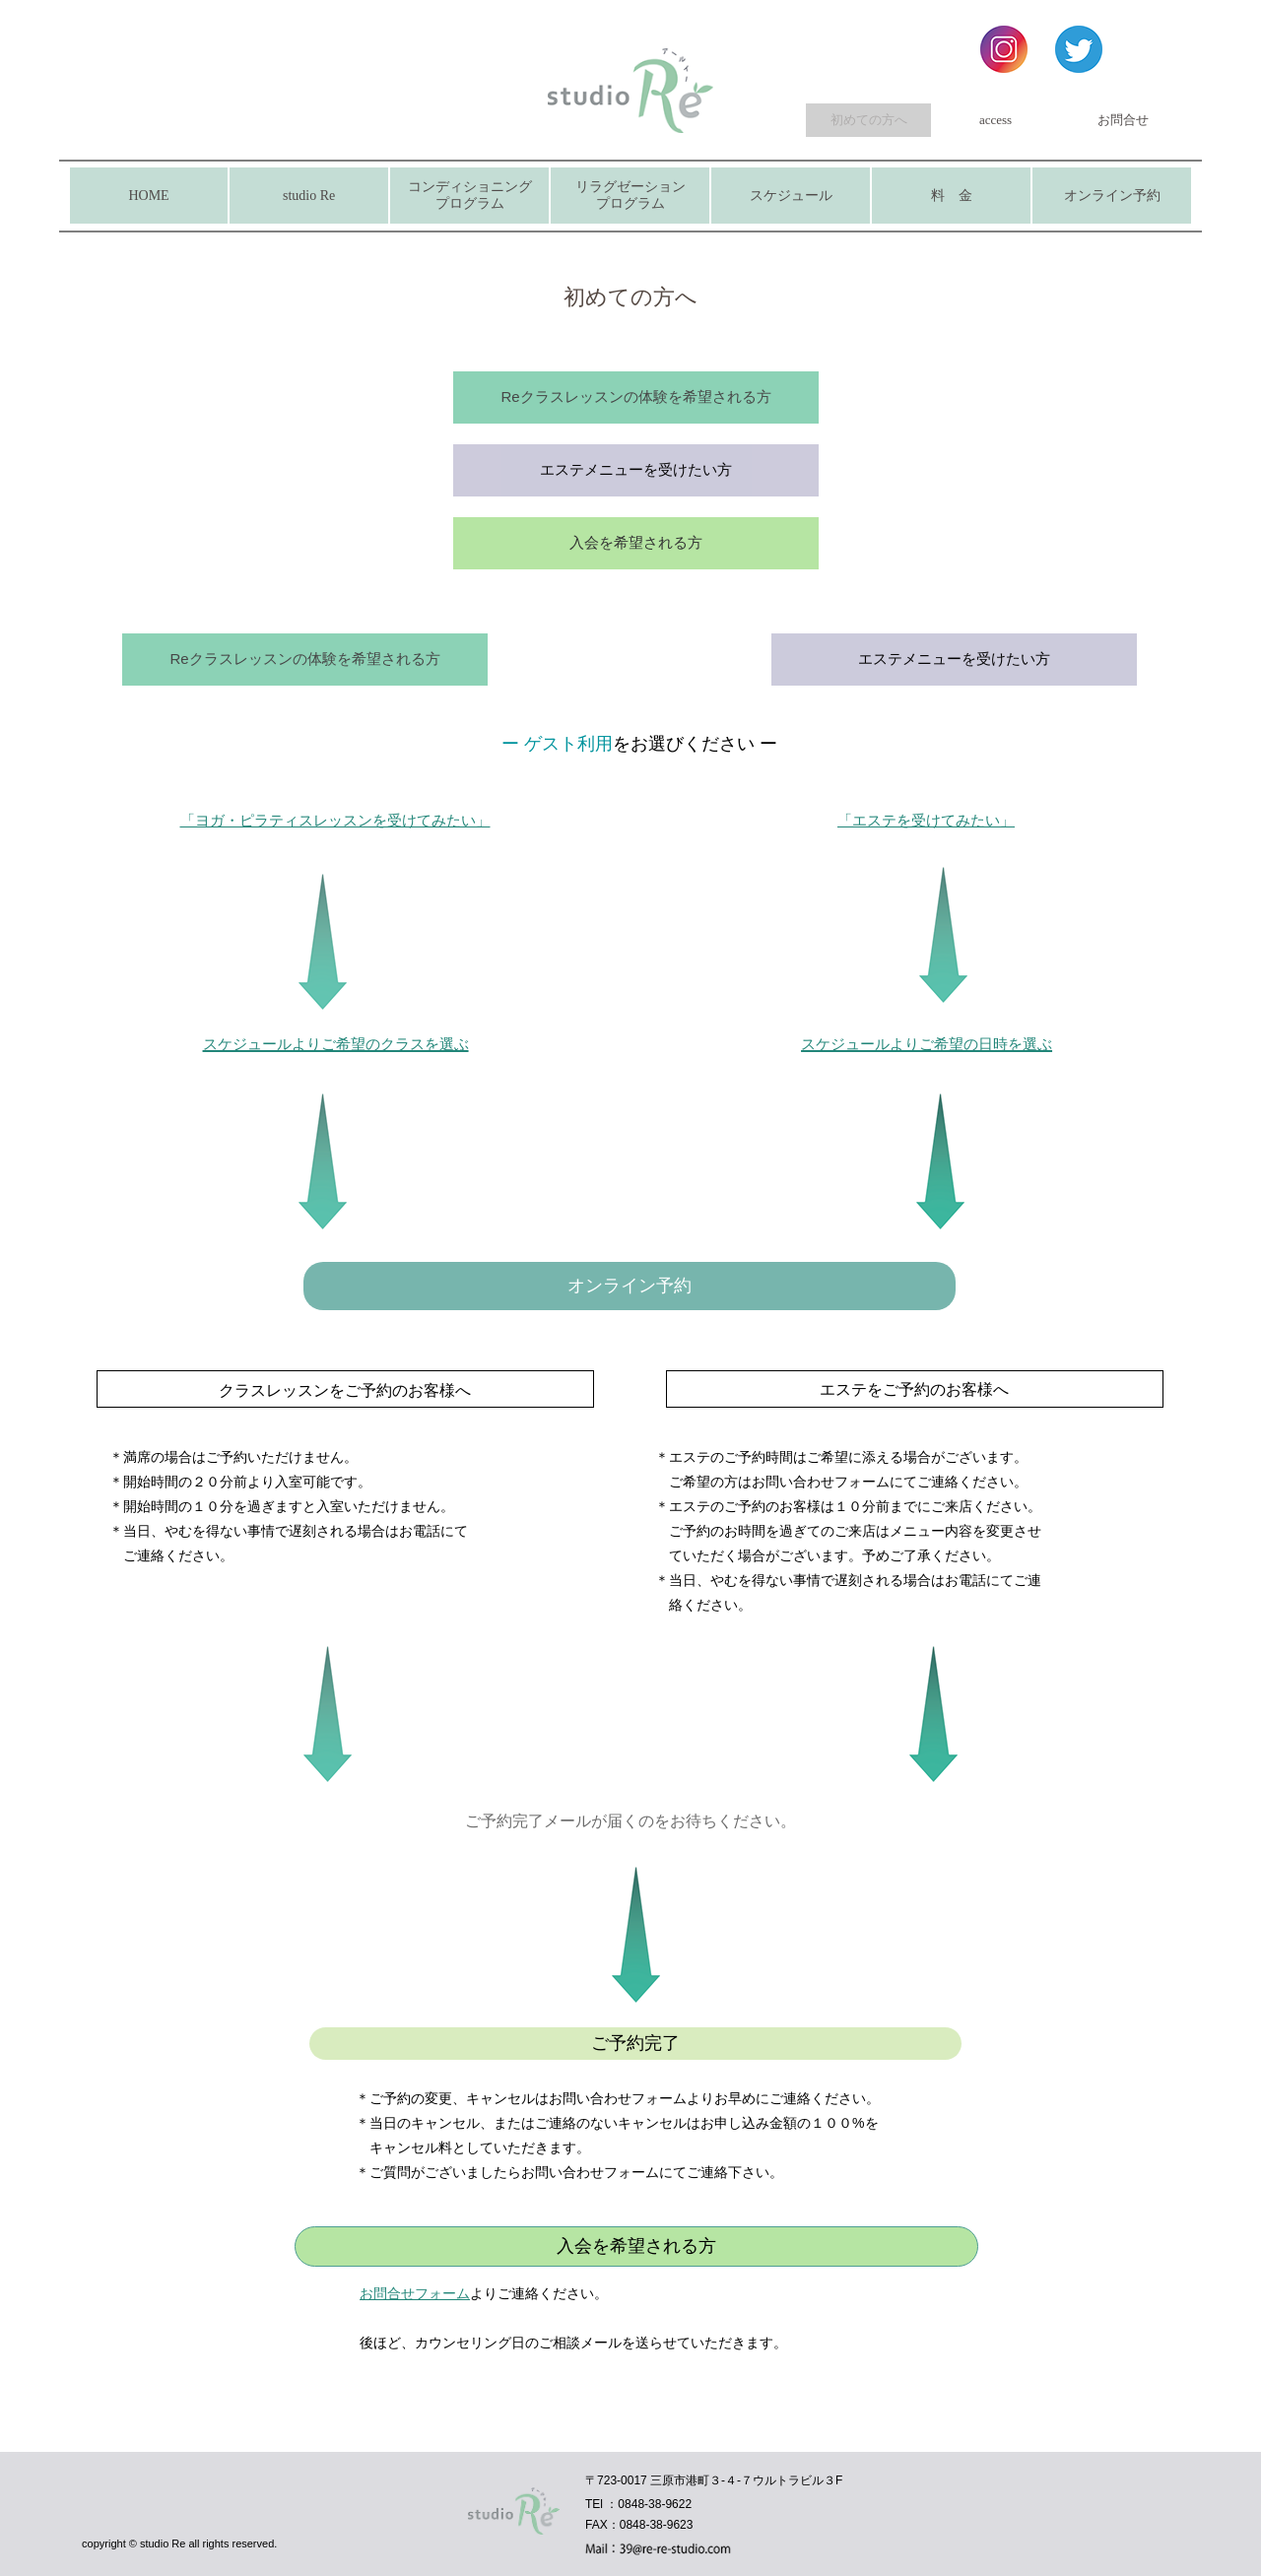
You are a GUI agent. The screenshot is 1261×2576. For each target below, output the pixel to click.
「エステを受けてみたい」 (926, 820)
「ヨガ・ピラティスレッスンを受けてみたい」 (335, 820)
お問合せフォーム (415, 2293)
